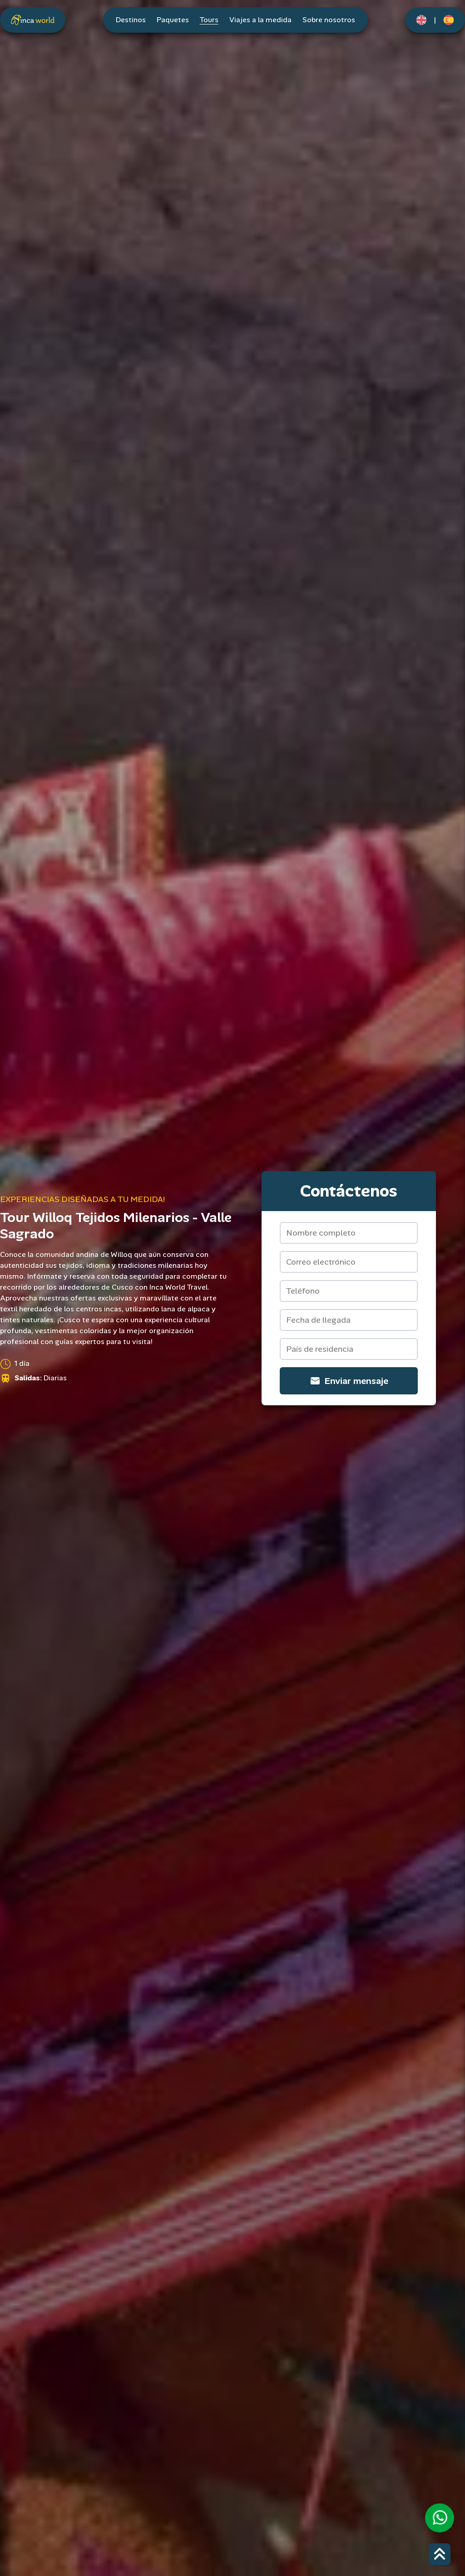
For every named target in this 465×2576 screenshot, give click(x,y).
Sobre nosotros (328, 20)
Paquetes (173, 20)
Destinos (131, 20)
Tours (209, 20)
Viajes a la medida (260, 20)
